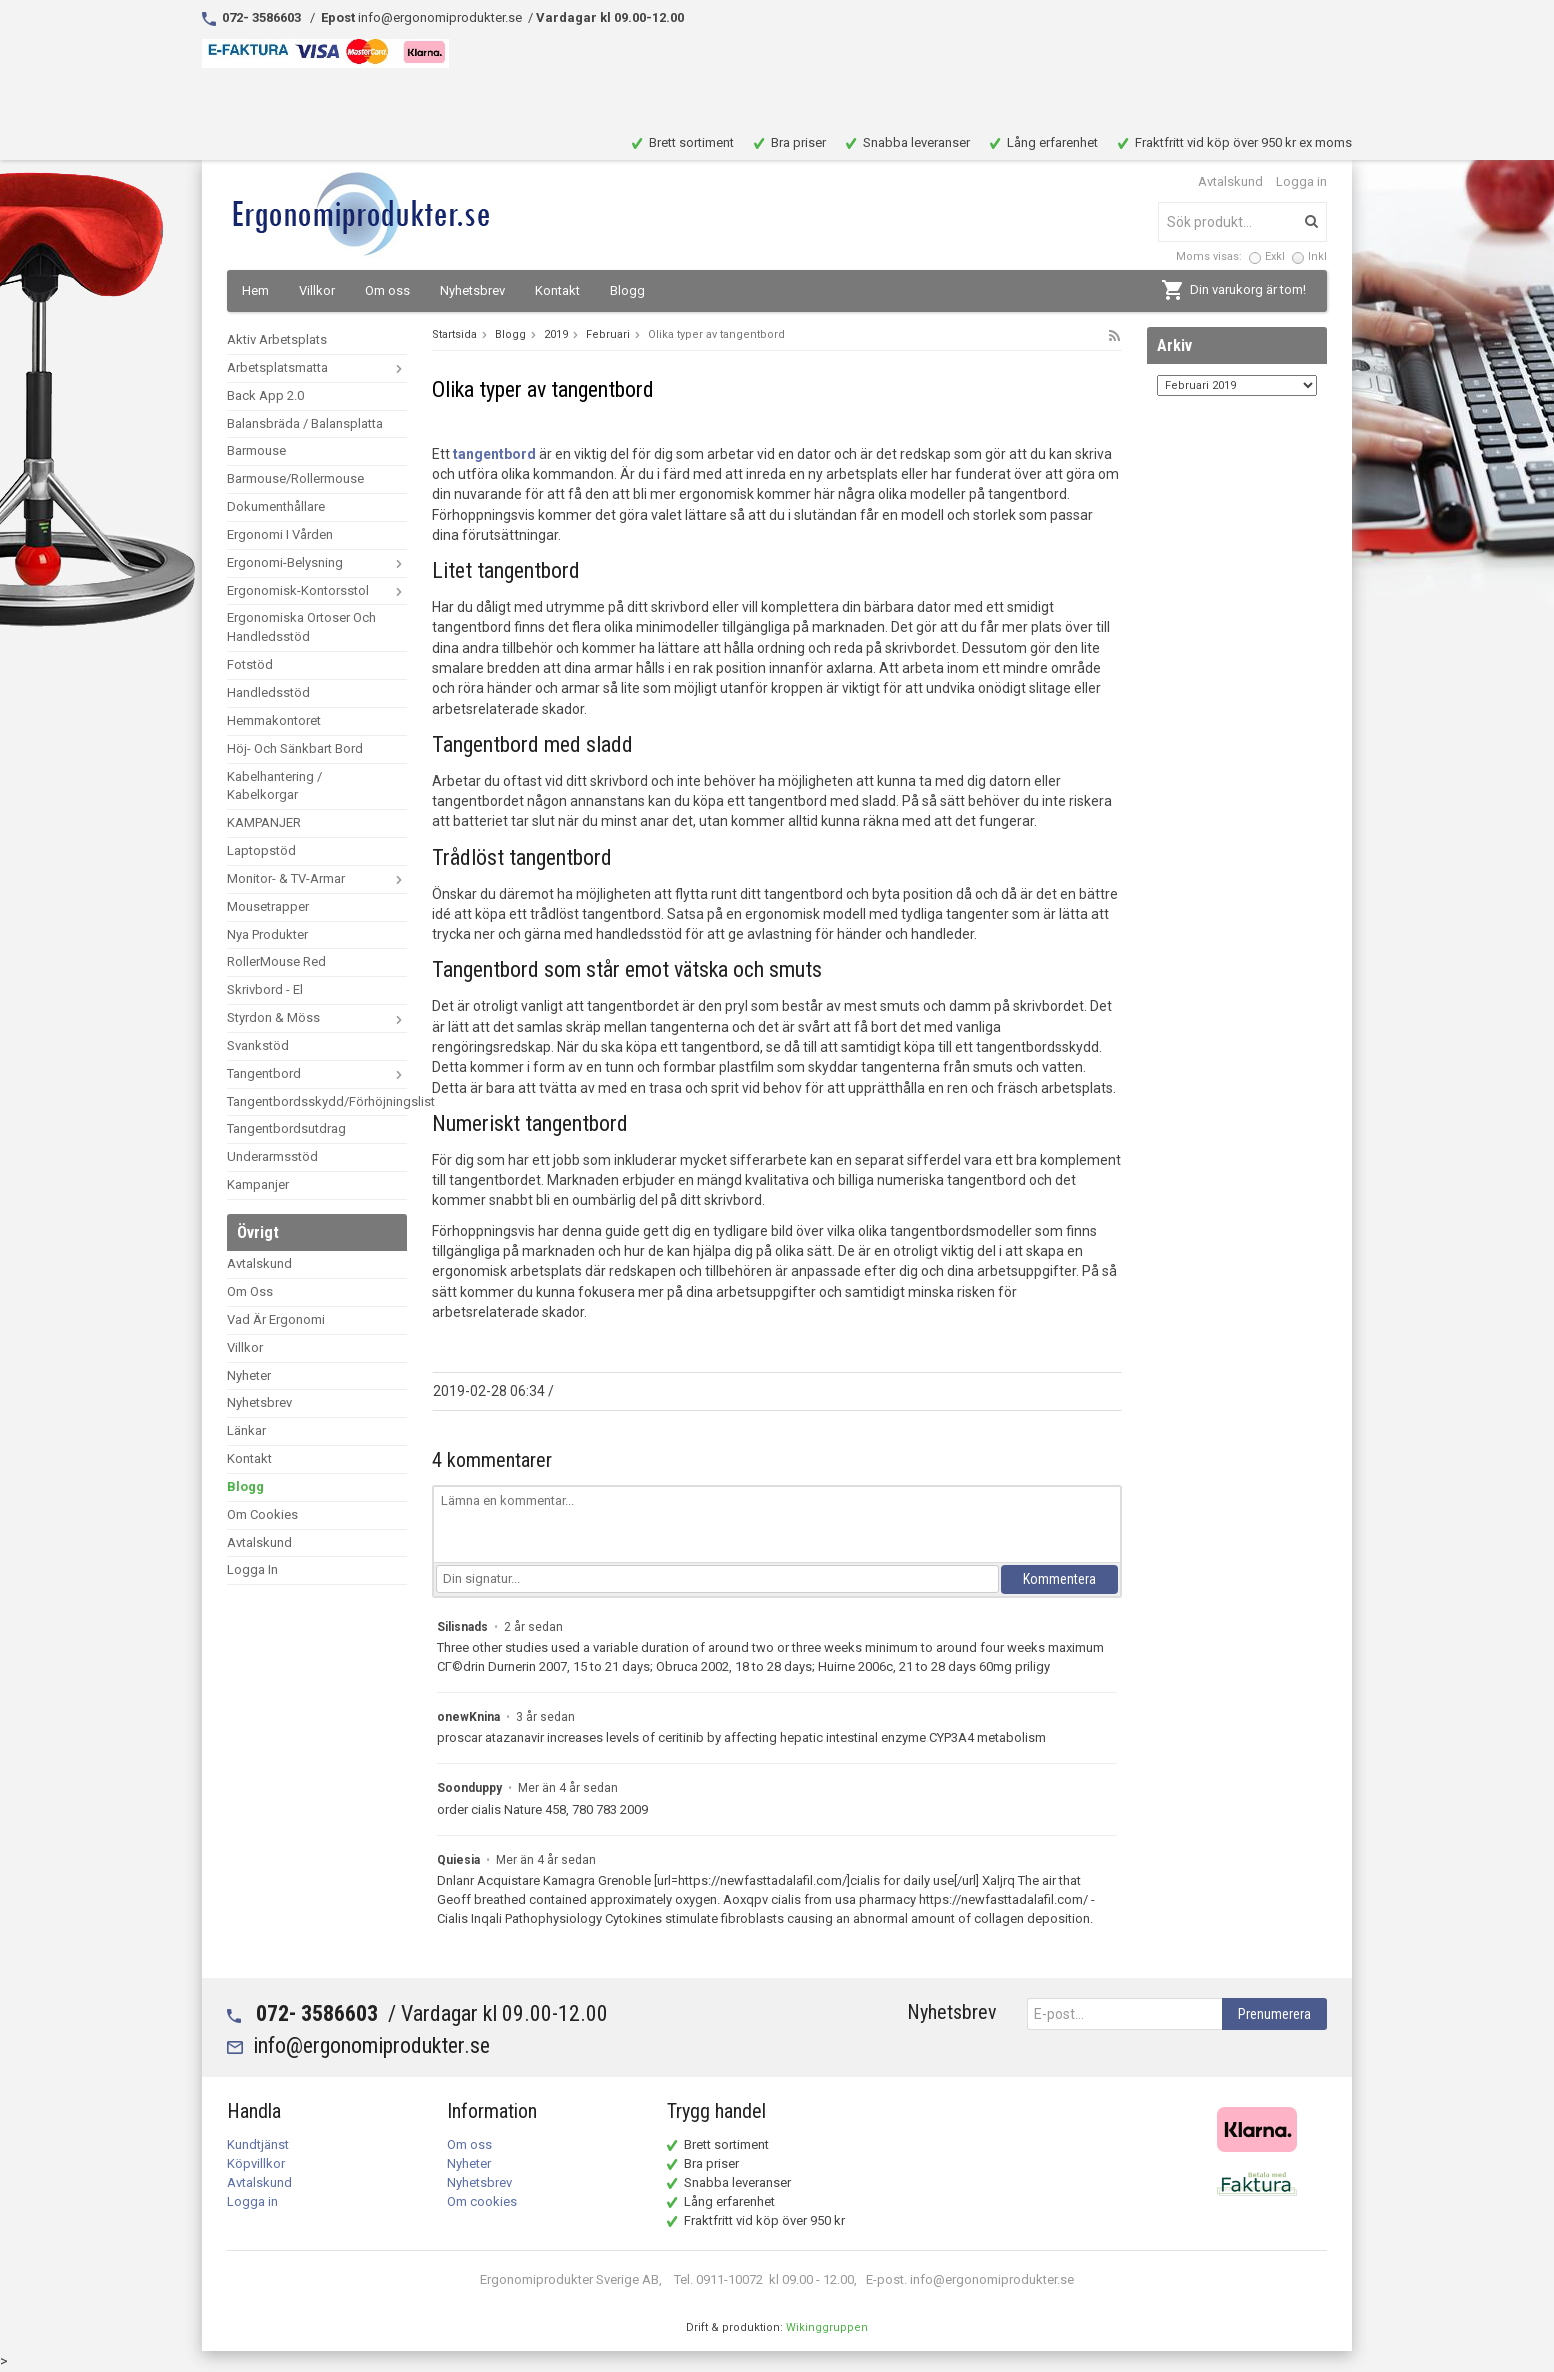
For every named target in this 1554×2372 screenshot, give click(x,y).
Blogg (627, 290)
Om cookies (262, 1514)
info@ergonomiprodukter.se (371, 2045)
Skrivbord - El (265, 989)
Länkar (246, 1430)
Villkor (317, 290)
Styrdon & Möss (317, 1017)
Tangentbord (317, 1073)
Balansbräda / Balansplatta (305, 423)
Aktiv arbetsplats (277, 339)
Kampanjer (258, 1184)
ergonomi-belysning (317, 562)
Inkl (1317, 256)
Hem (255, 290)
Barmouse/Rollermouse (295, 478)
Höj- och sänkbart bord (295, 748)
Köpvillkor (256, 2163)
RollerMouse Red (276, 961)
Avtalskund (1230, 181)
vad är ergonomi (276, 1319)
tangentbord (494, 454)
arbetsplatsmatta (317, 367)
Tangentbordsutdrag (286, 1128)
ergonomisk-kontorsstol (317, 590)
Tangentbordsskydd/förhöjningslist (317, 1101)
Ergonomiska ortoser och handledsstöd (301, 627)
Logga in (1301, 181)
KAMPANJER (264, 822)
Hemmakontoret (274, 720)
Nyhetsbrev (472, 290)
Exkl (1275, 256)
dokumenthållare (276, 506)
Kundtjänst (258, 2144)
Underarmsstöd (272, 1156)
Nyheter (249, 1375)
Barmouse (256, 450)
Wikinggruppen (827, 2327)
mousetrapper (268, 906)
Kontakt (557, 290)
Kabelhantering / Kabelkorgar (274, 786)
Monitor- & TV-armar (317, 878)
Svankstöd (258, 1045)
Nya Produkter (267, 934)
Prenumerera (1274, 2014)
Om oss (387, 290)
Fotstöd (250, 664)
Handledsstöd (268, 692)
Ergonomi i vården (280, 534)
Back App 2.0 (265, 395)
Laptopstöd (261, 850)
